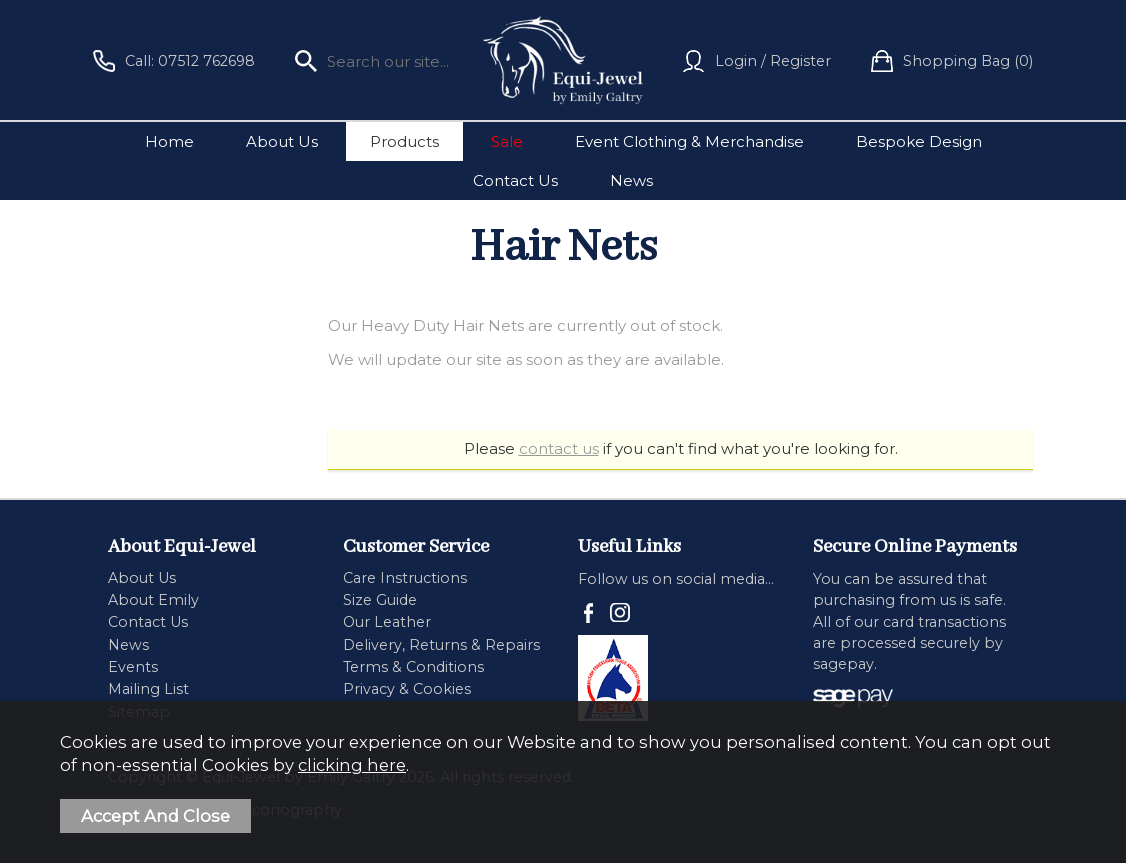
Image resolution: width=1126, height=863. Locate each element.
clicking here (352, 765)
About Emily (153, 600)
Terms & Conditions (413, 667)
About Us (282, 141)
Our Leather (387, 622)
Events (133, 667)
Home (169, 141)
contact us (559, 448)
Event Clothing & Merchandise (689, 141)
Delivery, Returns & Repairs (441, 645)
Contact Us (515, 180)
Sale (507, 141)
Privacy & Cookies (407, 689)
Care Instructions (405, 578)
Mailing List (148, 689)
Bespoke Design (919, 141)
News (631, 180)
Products (404, 141)
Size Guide (380, 600)
